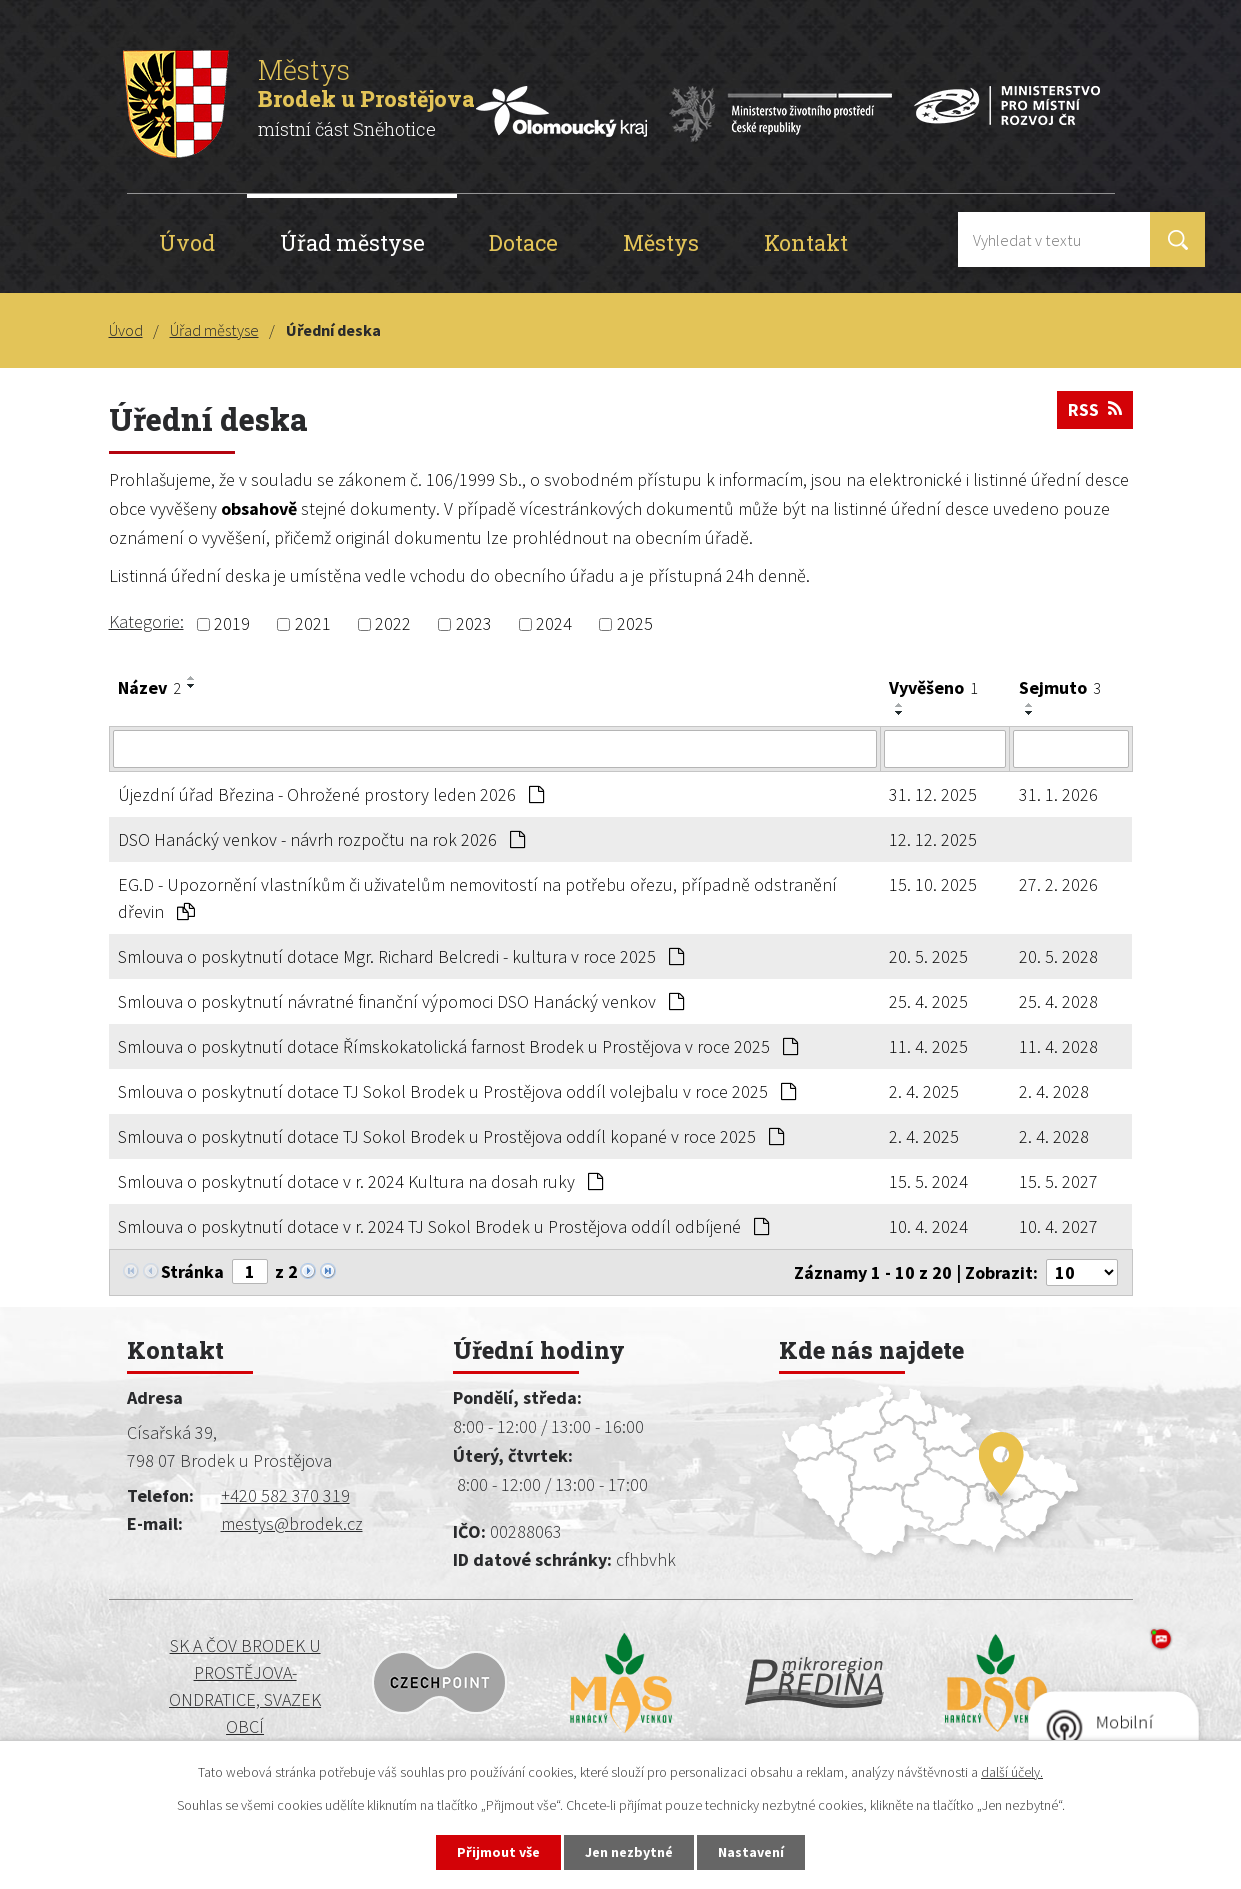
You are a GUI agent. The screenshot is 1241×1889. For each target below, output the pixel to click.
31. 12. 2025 (933, 794)
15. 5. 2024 (928, 1181)
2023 (474, 624)
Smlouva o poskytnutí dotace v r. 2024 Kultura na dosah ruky (360, 1181)
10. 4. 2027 (1058, 1226)
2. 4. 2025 (924, 1091)
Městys (661, 242)
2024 (554, 624)
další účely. (1012, 1772)
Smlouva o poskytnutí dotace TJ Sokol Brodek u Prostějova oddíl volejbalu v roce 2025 (457, 1091)
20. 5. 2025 (928, 956)
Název (149, 687)
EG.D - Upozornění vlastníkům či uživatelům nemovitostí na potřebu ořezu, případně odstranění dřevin (477, 898)
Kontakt (806, 242)
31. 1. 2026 (1058, 794)
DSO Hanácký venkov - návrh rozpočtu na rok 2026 (321, 839)
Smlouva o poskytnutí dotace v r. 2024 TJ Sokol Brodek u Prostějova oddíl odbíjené (443, 1226)
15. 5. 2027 (1058, 1181)
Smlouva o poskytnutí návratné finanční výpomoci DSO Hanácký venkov (401, 1001)
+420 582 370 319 (285, 1495)
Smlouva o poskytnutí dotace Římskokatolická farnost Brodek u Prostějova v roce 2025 (458, 1046)
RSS (1095, 409)
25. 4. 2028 (1058, 1001)
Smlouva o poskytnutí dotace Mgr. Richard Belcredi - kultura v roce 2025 (401, 956)
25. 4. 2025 (928, 1001)
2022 (393, 624)
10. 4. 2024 (928, 1226)
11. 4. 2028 (1058, 1046)
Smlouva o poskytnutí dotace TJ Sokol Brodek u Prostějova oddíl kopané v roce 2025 (451, 1136)
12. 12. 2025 (933, 839)
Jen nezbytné (629, 1852)
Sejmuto (1060, 687)
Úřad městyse (352, 242)
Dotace (523, 242)
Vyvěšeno (933, 687)
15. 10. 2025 (933, 884)
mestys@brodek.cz (292, 1523)
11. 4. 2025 (928, 1046)
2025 (635, 624)
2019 (232, 624)
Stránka (192, 1271)
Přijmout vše (498, 1852)
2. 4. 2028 (1054, 1091)
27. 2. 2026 (1058, 884)
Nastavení (751, 1852)
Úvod (187, 242)
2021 (313, 624)
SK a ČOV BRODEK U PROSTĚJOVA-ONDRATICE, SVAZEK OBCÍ (245, 1686)
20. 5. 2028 (1058, 956)
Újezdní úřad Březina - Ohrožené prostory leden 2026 (331, 794)
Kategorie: (146, 621)
